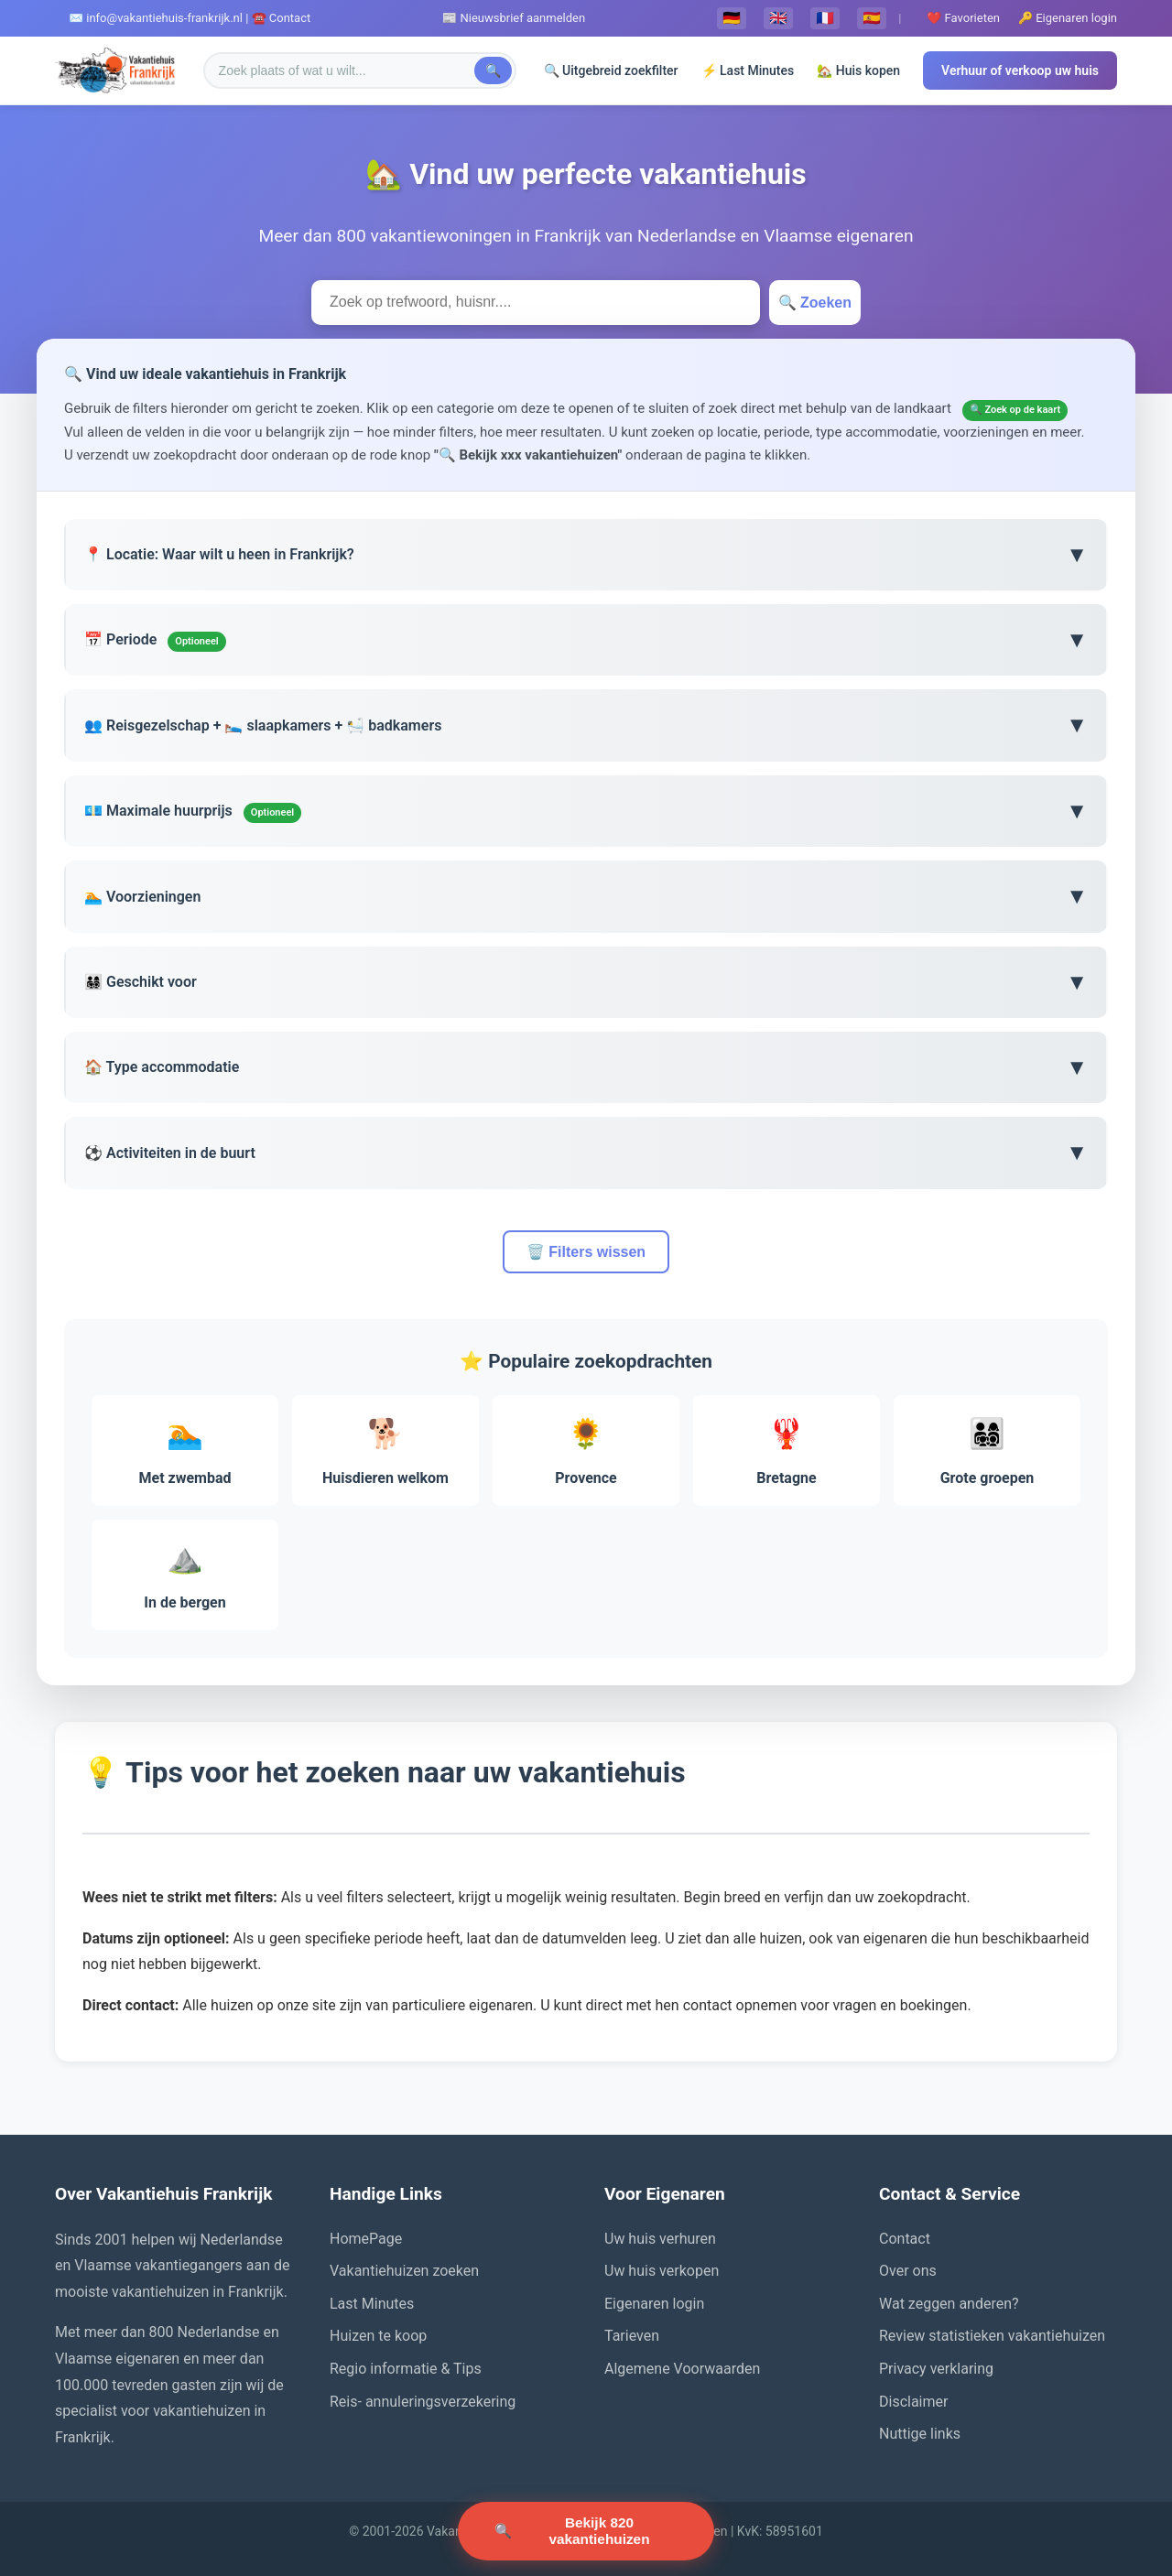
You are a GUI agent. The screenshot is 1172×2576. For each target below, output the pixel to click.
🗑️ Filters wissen (586, 1252)
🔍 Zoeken (815, 302)
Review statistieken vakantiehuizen (992, 2335)
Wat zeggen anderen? (949, 2303)
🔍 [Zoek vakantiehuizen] (586, 2527)
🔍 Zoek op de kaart (1015, 410)
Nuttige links (919, 2433)
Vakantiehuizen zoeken (404, 2270)
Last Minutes (372, 2303)
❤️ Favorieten (963, 18)
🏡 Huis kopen (858, 70)
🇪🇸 (872, 18)
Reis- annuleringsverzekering (422, 2401)
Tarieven (631, 2335)
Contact (904, 2238)
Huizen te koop (378, 2335)
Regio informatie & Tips (406, 2368)
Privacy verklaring (936, 2368)
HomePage (366, 2238)
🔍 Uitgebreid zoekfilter (611, 70)
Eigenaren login (654, 2303)
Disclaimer (913, 2401)
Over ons (908, 2270)
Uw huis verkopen (661, 2270)
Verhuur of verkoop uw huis (1020, 70)
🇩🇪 (731, 18)
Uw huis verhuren (660, 2238)
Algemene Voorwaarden (682, 2368)
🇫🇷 (825, 18)
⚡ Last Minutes (748, 70)
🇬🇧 (778, 18)
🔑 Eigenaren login (1067, 18)
